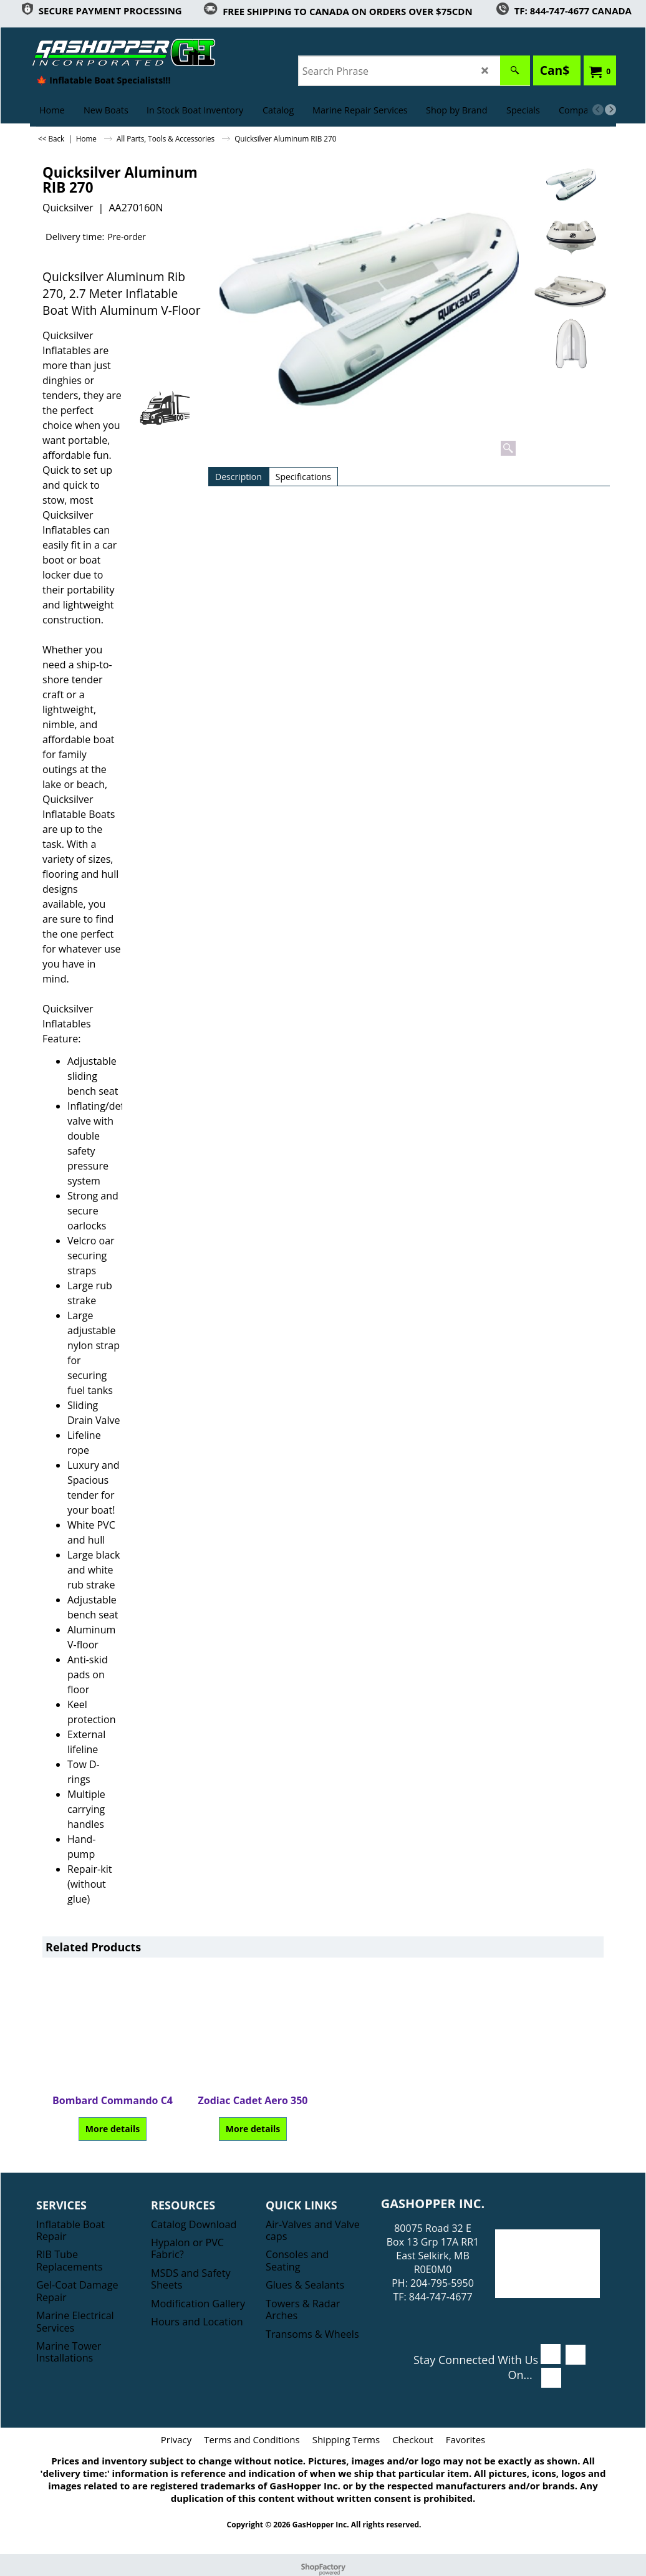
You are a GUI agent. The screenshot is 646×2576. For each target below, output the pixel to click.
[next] (610, 109)
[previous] (598, 109)
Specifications (303, 477)
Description (238, 477)
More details (112, 2129)
